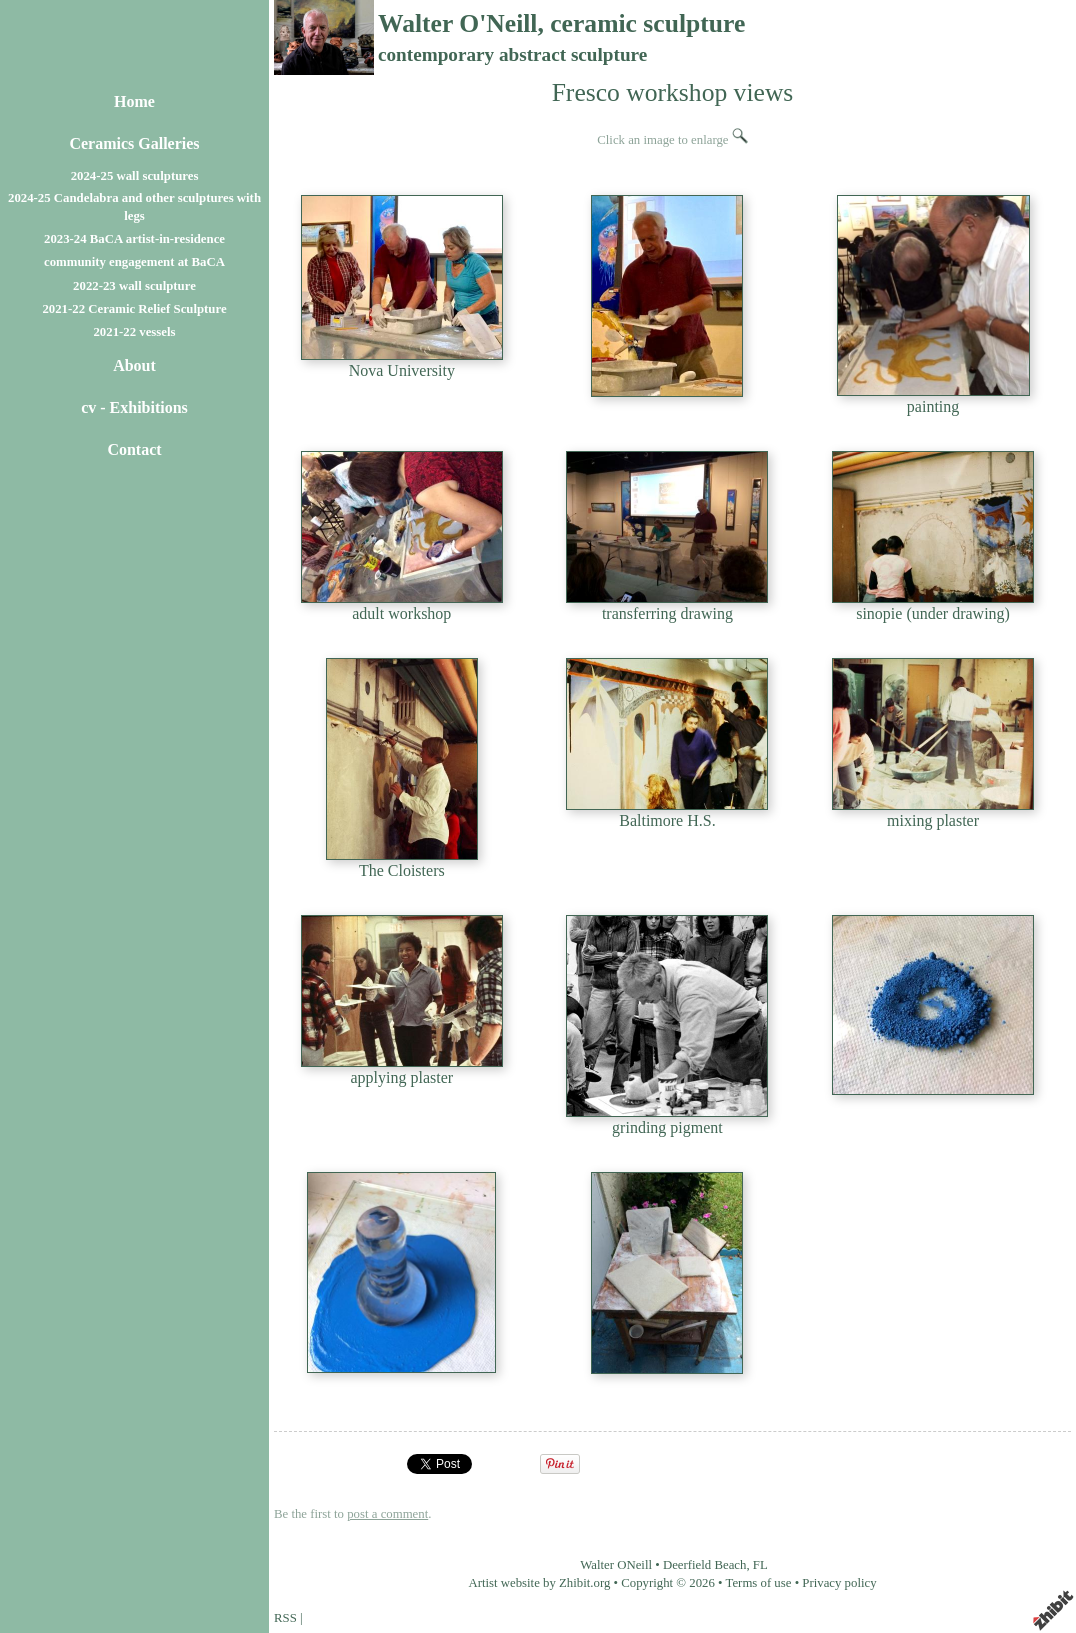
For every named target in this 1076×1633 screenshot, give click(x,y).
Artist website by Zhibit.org (539, 1583)
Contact (134, 449)
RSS (285, 1618)
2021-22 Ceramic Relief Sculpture (134, 309)
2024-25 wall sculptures (135, 176)
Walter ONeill (616, 1565)
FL (760, 1565)
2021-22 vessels (134, 332)
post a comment (387, 1514)
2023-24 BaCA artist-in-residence (134, 239)
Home (134, 101)
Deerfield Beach (705, 1565)
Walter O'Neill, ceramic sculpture (561, 23)
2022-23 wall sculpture (134, 286)
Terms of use (759, 1583)
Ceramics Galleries (134, 143)
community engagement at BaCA (134, 262)
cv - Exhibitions (134, 407)
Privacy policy (839, 1583)
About (134, 365)
